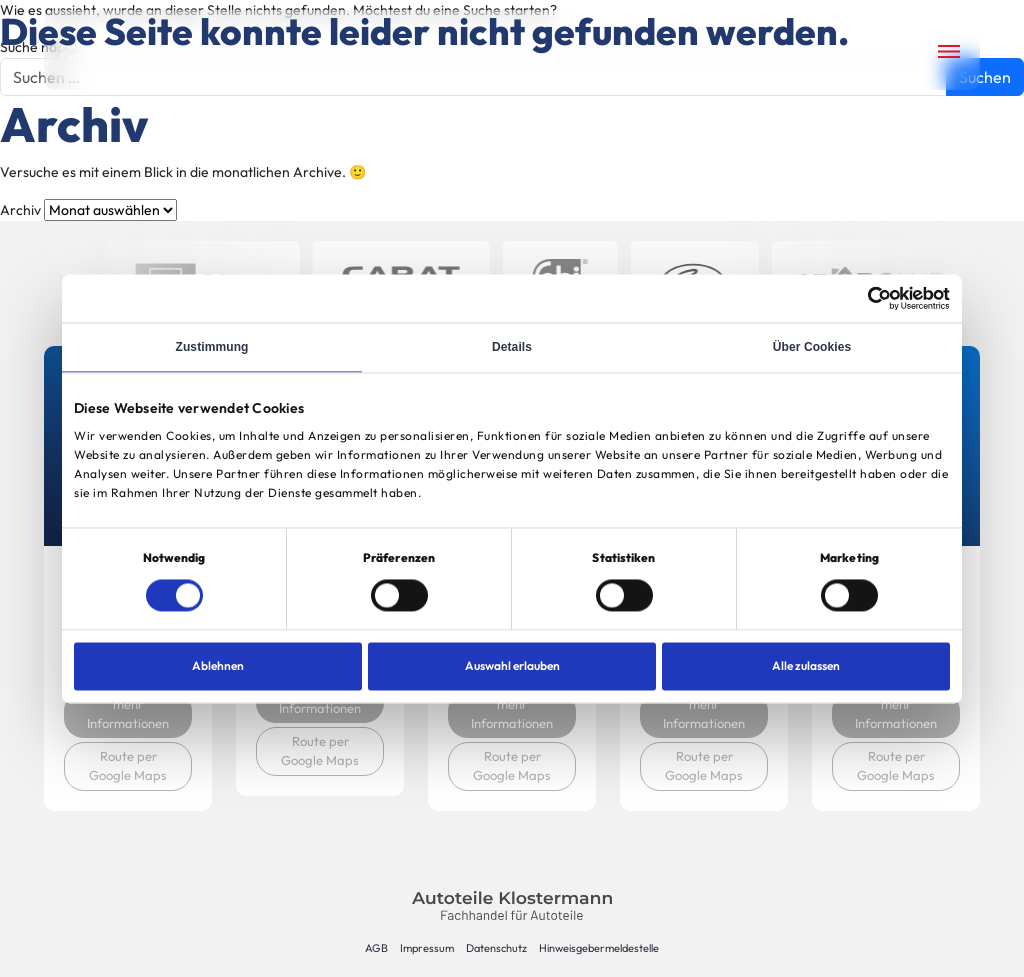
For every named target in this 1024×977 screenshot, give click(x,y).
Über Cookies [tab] (812, 347)
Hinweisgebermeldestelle (599, 948)
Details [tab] (512, 347)
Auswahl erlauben (512, 665)
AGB (376, 948)
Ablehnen (218, 665)
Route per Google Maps (128, 766)
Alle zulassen (806, 665)
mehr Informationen (128, 714)
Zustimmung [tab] (212, 347)
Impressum (427, 948)
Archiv (20, 210)
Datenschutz (496, 948)
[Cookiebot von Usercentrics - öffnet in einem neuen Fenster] (862, 298)
